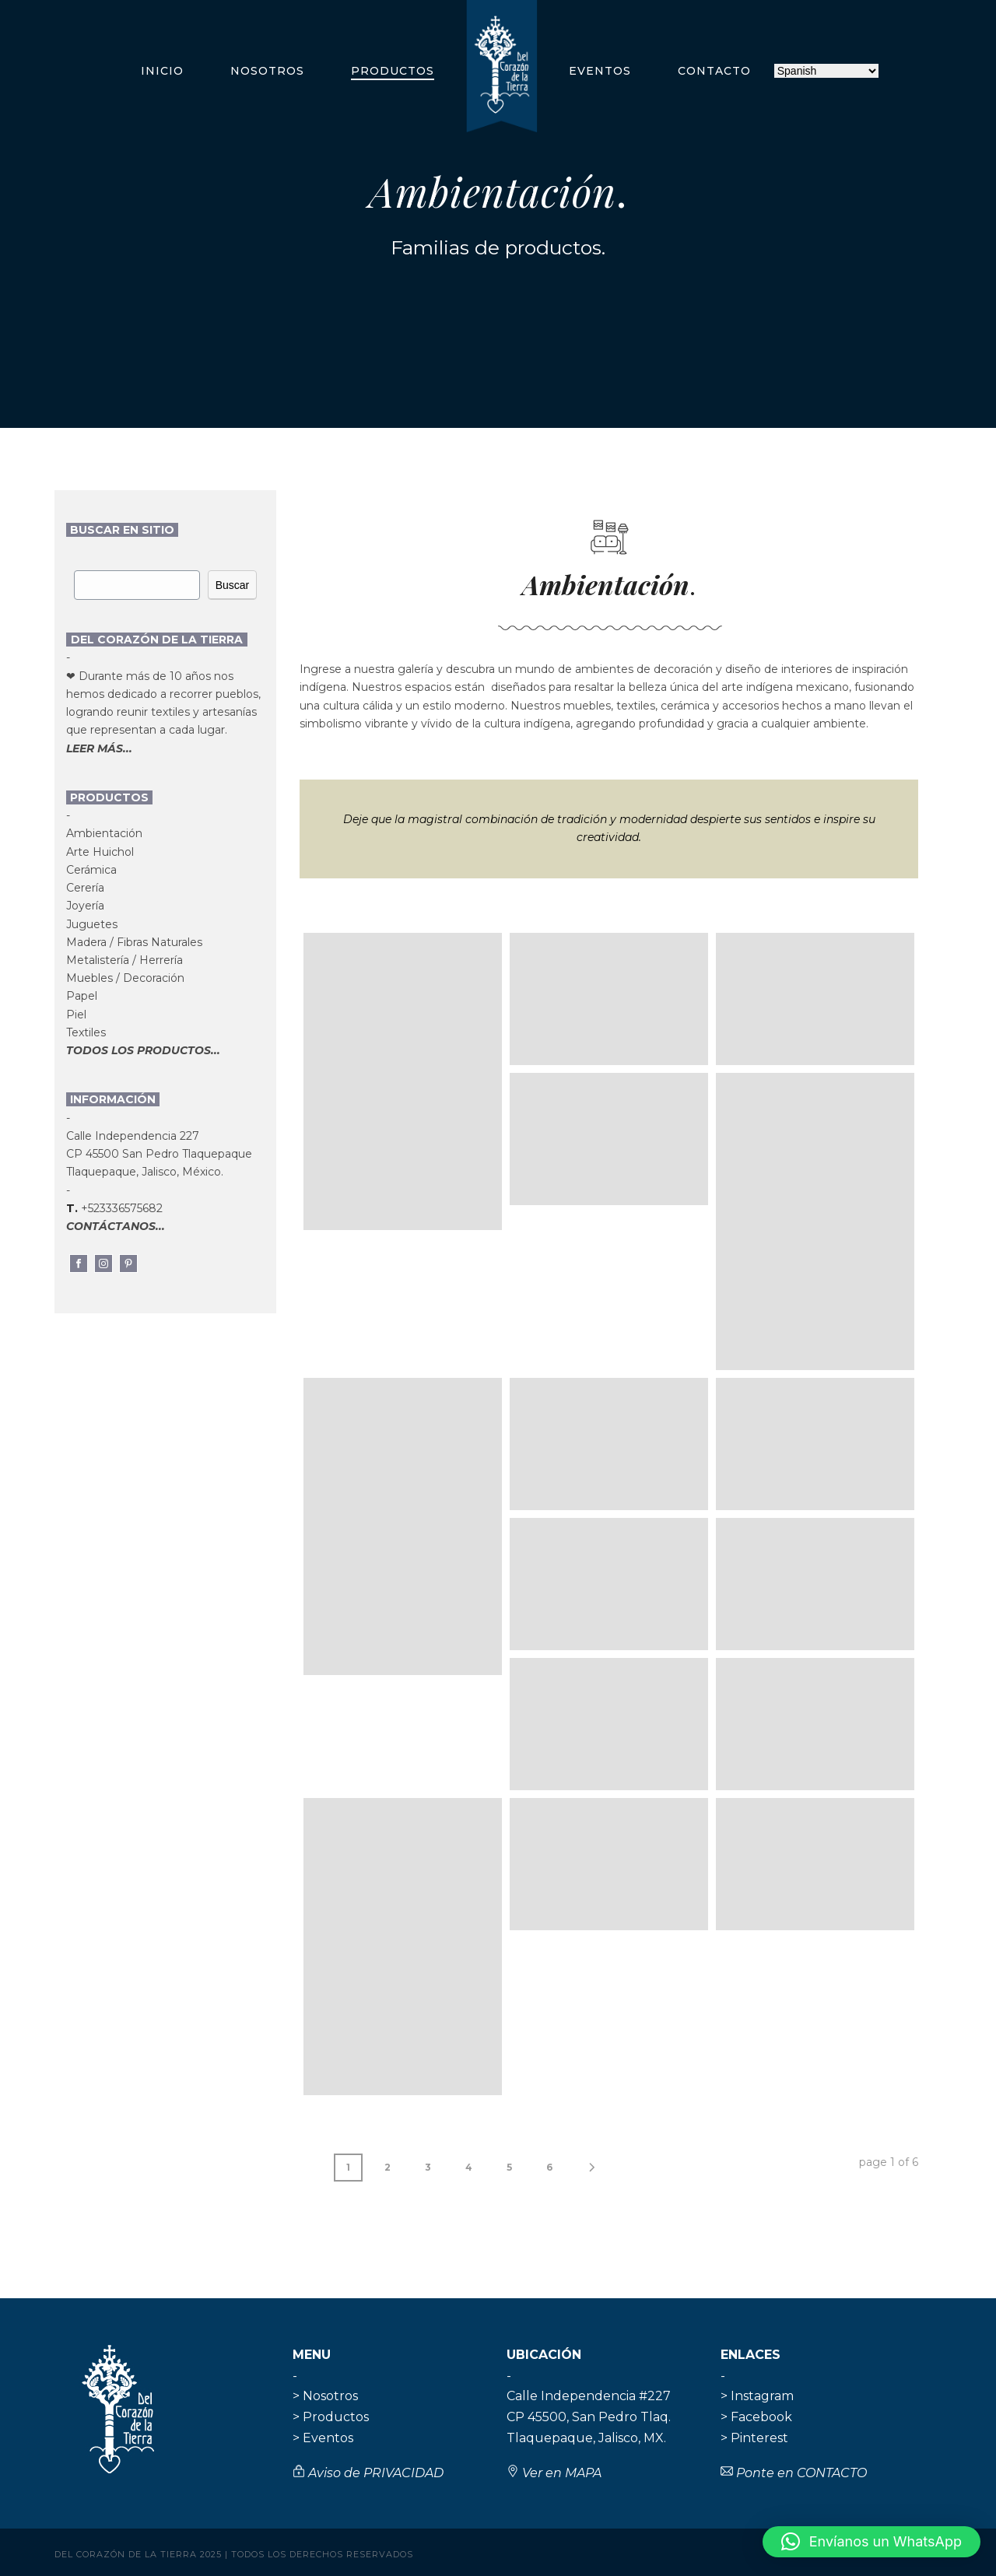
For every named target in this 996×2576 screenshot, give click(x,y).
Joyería (85, 906)
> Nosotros (325, 2395)
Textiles (86, 1032)
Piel (76, 1015)
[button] (871, 2541)
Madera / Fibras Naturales (134, 942)
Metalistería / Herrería (124, 960)
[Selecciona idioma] (826, 71)
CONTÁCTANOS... (115, 1226)
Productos (392, 71)
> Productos (331, 2417)
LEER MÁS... (99, 748)
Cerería (85, 888)
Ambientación (104, 833)
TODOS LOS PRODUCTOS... (143, 1050)
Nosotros (267, 71)
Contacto (714, 71)
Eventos (600, 71)
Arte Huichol (100, 852)
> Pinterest (754, 2438)
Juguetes (91, 924)
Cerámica (91, 870)
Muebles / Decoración (125, 978)
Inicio (162, 71)
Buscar (233, 585)
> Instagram (757, 2395)
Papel (81, 996)
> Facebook (756, 2417)
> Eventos (323, 2438)
